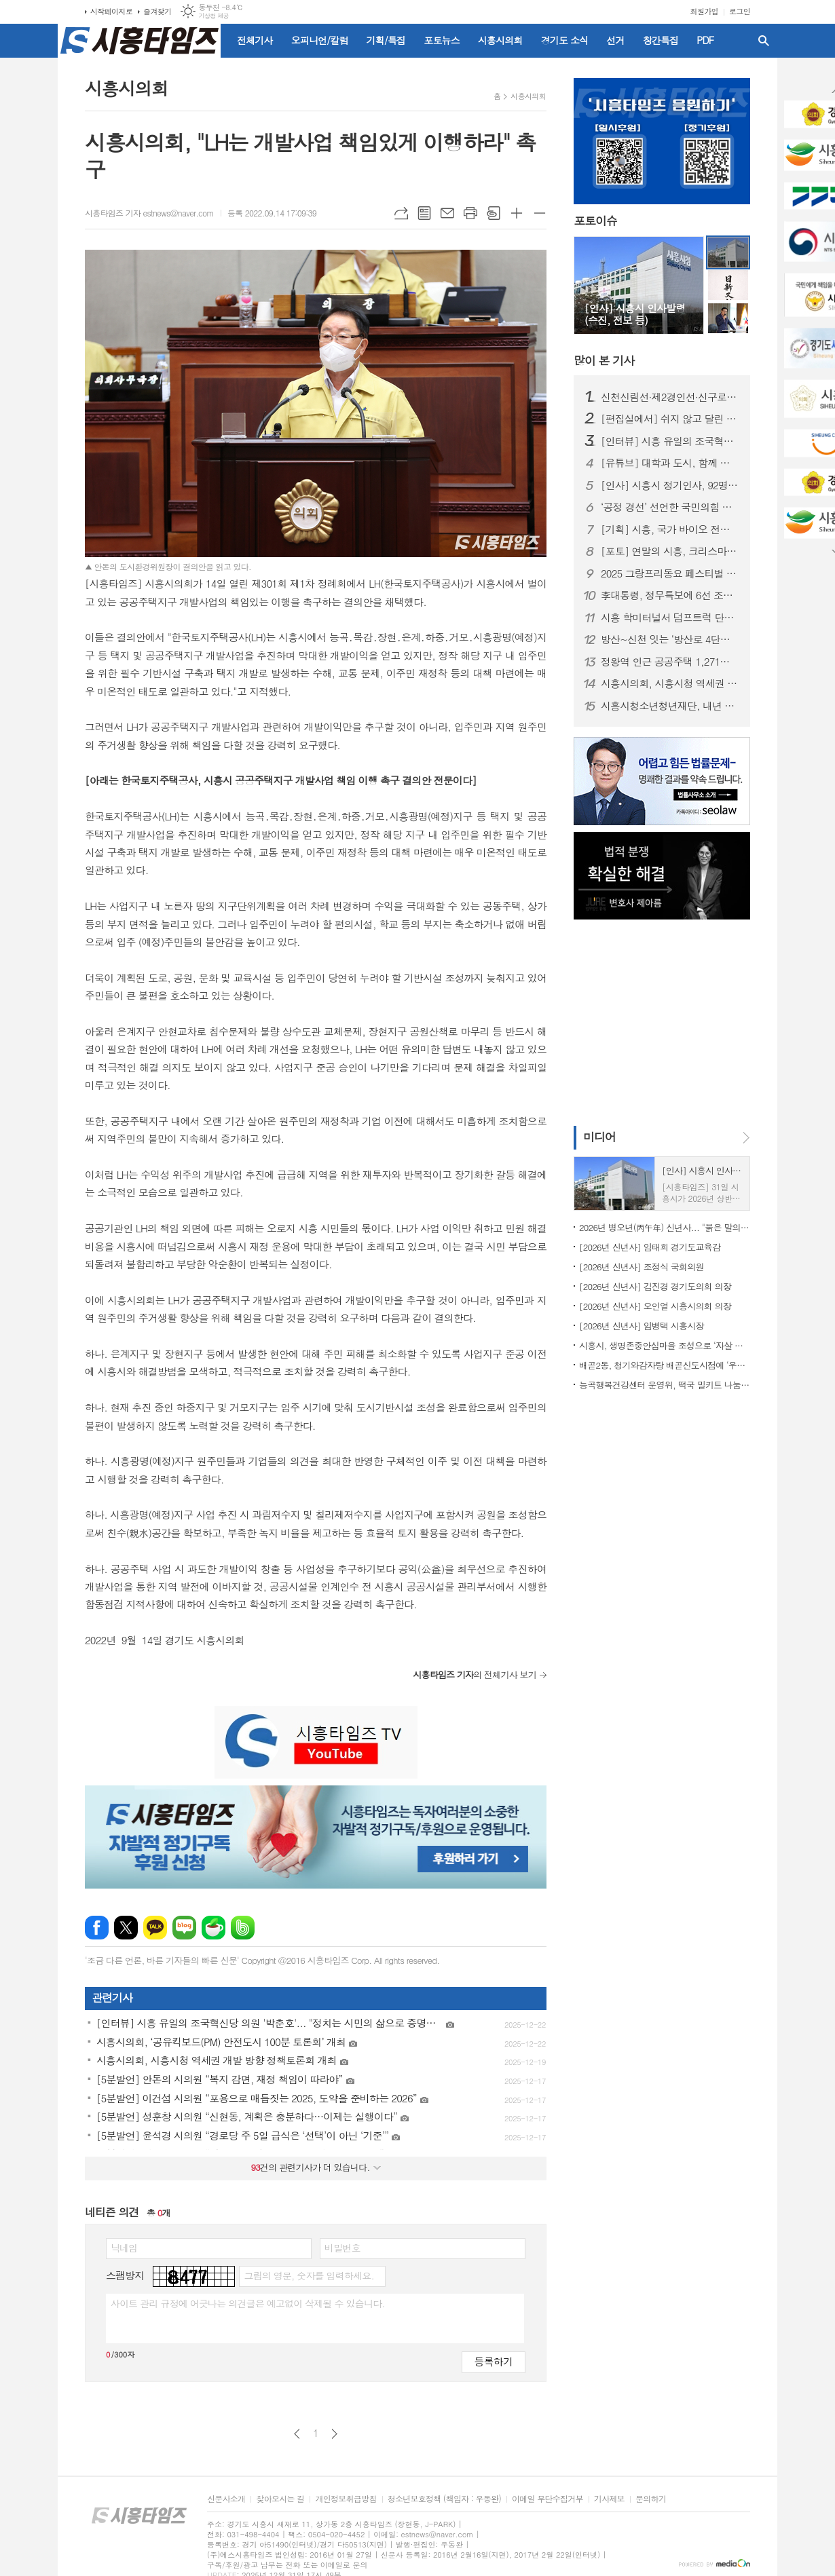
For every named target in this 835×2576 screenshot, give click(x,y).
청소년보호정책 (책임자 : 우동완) (444, 2499)
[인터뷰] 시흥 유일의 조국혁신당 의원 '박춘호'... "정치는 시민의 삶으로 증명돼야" (670, 441)
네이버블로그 (184, 1927)
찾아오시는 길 (280, 2499)
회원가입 (704, 11)
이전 (297, 2434)
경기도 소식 (565, 40)
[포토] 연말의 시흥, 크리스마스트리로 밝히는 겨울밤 (670, 551)
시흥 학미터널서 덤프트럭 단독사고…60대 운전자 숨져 (670, 617)
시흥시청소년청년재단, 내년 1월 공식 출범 (670, 706)
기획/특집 (386, 40)
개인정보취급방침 (345, 2499)
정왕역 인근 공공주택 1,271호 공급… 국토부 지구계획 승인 (670, 661)
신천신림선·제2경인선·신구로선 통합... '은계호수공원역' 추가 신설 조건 (670, 397)
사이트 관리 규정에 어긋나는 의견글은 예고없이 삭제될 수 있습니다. (248, 2303)
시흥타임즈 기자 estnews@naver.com (149, 213)
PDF (705, 40)
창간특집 (661, 40)
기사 (604, 360)
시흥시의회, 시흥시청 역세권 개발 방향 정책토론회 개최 (670, 683)
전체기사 (255, 40)
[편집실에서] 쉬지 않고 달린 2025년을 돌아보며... (670, 418)
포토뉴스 (442, 40)
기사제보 (609, 2499)
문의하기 (650, 2499)
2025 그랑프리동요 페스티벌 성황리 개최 (670, 573)
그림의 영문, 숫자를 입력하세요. (308, 2275)
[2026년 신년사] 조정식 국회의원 (641, 1266)
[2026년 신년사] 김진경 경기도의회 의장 (655, 1286)
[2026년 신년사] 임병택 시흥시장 (641, 1325)
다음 (334, 2434)
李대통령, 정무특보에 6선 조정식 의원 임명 (670, 595)
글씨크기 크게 (516, 213)
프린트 (470, 213)
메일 (447, 213)
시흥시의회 (500, 40)
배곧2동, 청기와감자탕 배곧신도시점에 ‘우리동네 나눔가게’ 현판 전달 (664, 1365)
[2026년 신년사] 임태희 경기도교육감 (649, 1246)
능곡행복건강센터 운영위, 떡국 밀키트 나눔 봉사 (664, 1384)
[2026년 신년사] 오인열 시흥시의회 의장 (655, 1306)
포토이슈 (595, 221)
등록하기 (494, 2361)
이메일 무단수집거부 (547, 2499)
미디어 (599, 1137)
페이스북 (97, 1927)
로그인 (739, 11)
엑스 (126, 1927)
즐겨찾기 (157, 11)
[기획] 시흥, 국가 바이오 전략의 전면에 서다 (670, 529)
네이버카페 (213, 1927)
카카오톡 (155, 1927)
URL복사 (401, 213)
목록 (424, 213)
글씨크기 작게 (539, 213)
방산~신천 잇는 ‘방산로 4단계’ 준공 (670, 639)
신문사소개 (226, 2499)
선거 (615, 40)
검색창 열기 (763, 41)
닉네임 (124, 2247)
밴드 (243, 1927)
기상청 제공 (213, 16)
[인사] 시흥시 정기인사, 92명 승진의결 (670, 485)
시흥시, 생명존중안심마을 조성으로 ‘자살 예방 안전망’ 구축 (664, 1345)
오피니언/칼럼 (319, 40)
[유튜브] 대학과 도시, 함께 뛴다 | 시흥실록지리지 (670, 463)
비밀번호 (342, 2247)
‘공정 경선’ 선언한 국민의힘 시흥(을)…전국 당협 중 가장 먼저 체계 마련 (670, 507)
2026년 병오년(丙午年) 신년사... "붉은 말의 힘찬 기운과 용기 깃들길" (664, 1227)
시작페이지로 (111, 11)
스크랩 (493, 213)
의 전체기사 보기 (474, 1674)
